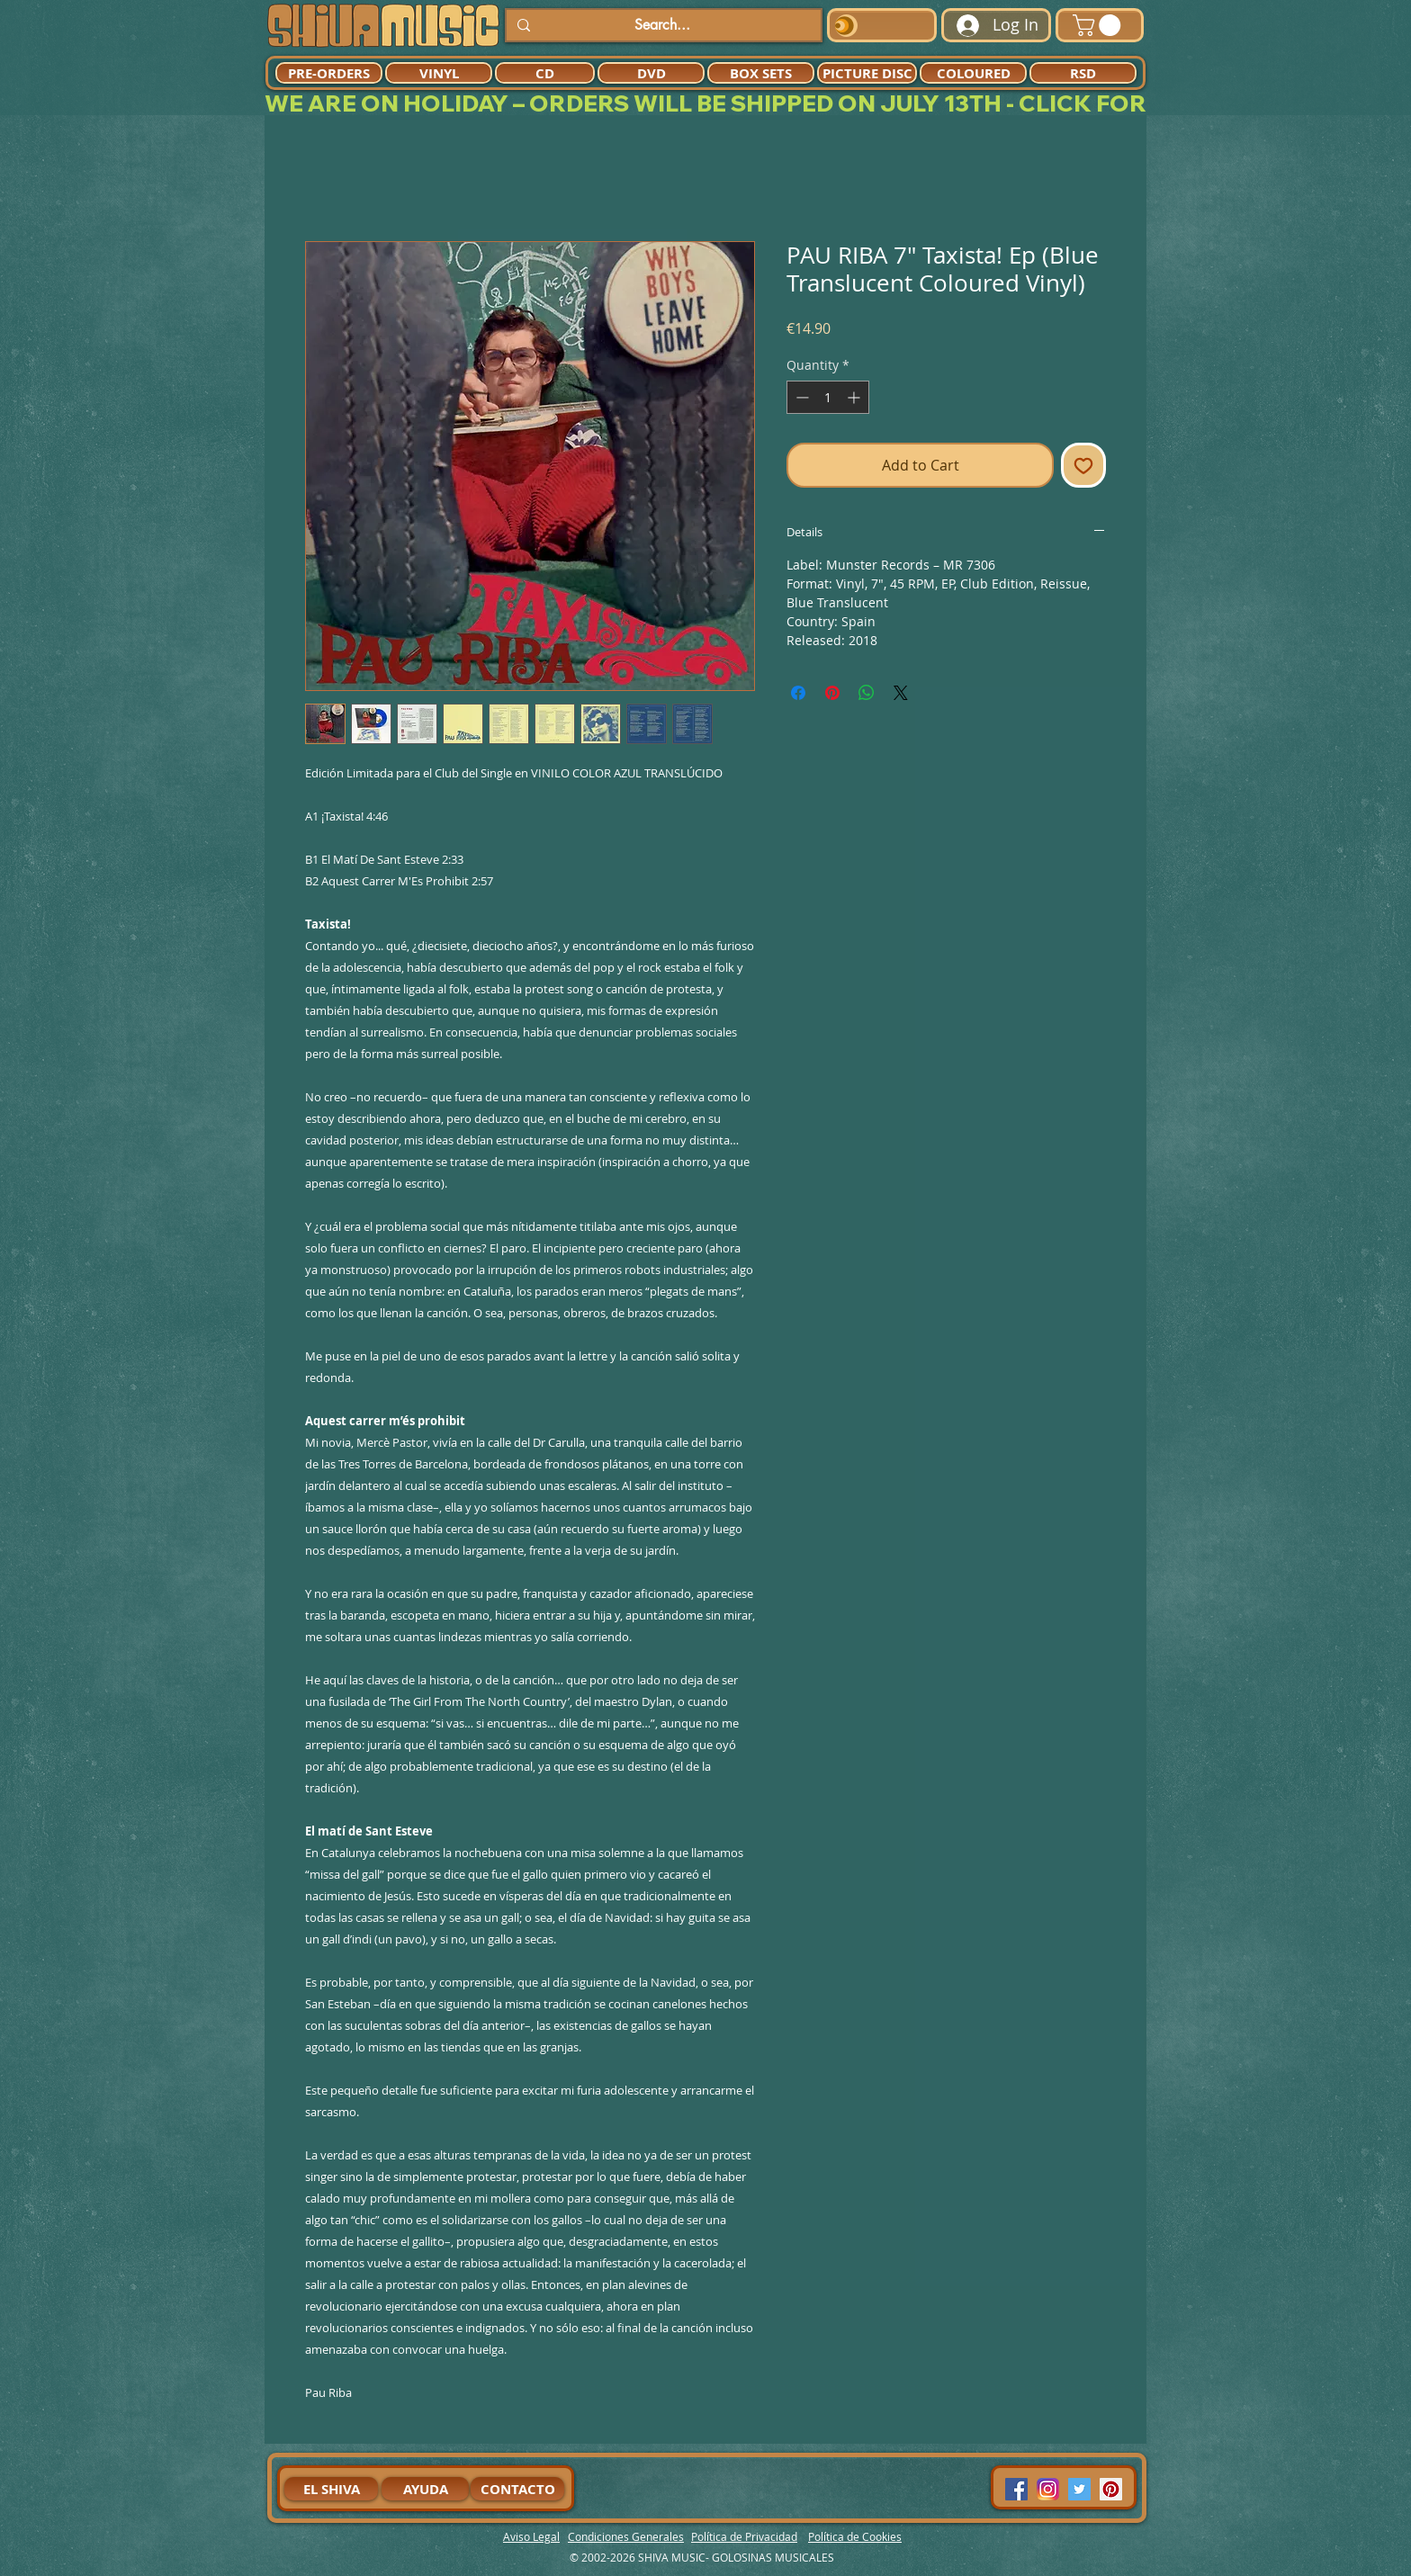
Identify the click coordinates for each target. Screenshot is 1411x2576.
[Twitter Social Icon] (1079, 2489)
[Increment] (855, 397)
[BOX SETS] (760, 73)
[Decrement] (800, 397)
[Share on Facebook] (798, 693)
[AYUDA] (425, 2488)
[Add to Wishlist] (1083, 465)
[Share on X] (901, 693)
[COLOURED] (973, 73)
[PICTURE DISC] (867, 73)
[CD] (545, 73)
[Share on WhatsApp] (866, 693)
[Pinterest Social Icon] (1111, 2489)
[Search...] (662, 25)
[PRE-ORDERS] (328, 73)
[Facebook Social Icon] (1016, 2489)
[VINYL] (438, 73)
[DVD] (651, 73)
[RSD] (1083, 73)
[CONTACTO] (517, 2488)
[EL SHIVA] (331, 2488)
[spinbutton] (828, 397)
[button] (1099, 25)
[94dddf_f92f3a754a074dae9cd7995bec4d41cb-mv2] (1048, 2489)
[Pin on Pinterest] (832, 693)
